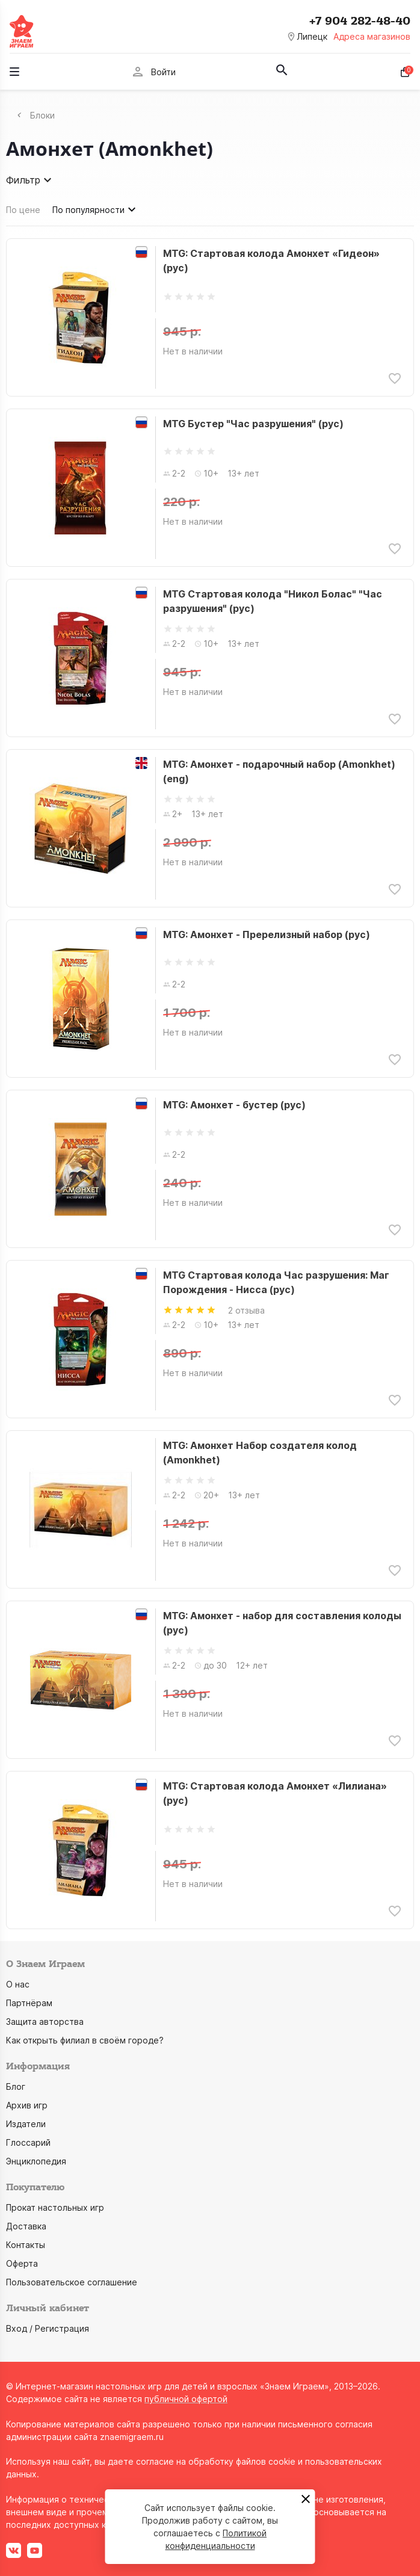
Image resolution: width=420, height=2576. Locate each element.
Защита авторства (45, 2021)
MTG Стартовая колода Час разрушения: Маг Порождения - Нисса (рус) (276, 1282)
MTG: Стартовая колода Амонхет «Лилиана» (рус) (275, 1793)
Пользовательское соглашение (71, 2282)
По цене (23, 210)
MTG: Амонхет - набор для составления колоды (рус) (282, 1623)
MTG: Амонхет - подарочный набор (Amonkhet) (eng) (279, 771)
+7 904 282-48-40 (359, 21)
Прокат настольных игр (55, 2207)
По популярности (95, 209)
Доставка (26, 2226)
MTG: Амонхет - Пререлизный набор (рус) (266, 934)
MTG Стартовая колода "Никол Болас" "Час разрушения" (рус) (272, 601)
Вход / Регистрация (47, 2328)
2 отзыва (246, 1310)
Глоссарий (28, 2142)
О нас (17, 1984)
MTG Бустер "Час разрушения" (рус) (253, 424)
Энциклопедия (36, 2161)
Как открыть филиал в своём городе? (85, 2040)
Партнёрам (29, 2003)
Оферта (22, 2263)
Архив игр (27, 2105)
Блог (15, 2086)
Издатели (26, 2124)
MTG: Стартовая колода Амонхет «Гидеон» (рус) (271, 260)
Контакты (25, 2245)
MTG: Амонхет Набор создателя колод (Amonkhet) (260, 1452)
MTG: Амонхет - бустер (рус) (234, 1105)
